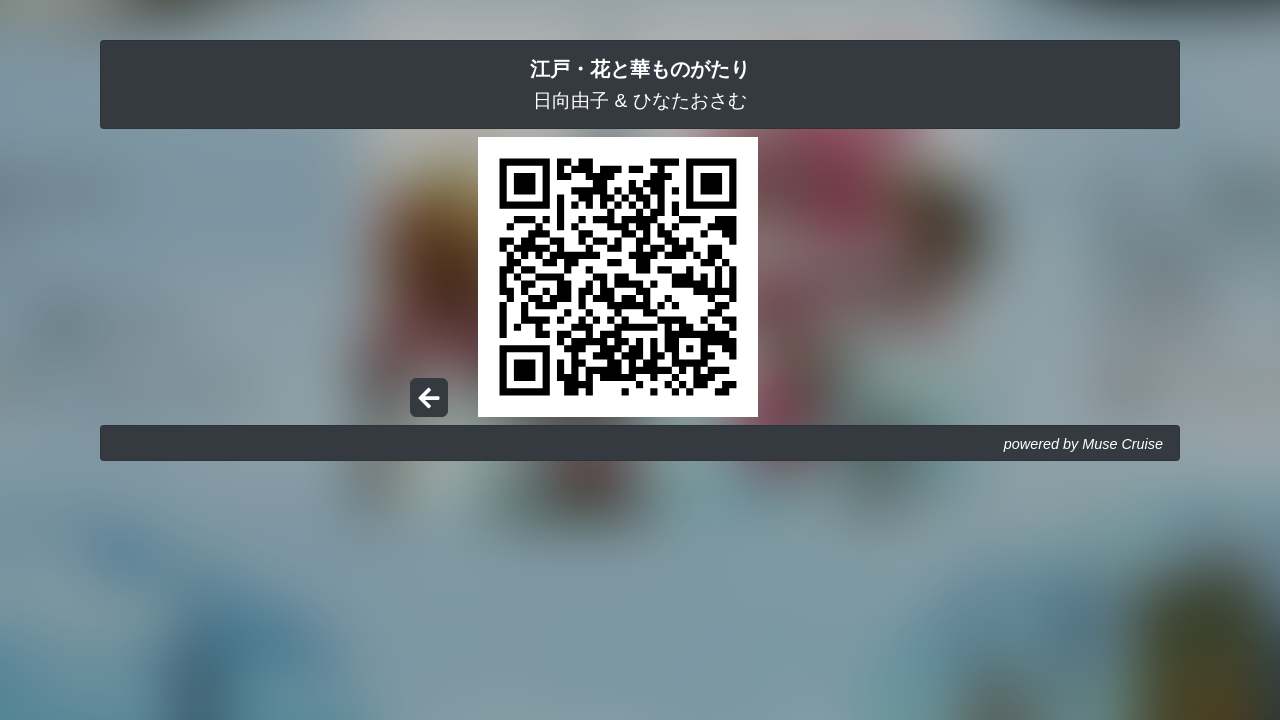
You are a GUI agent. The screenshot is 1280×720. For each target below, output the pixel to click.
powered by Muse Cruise (1083, 444)
